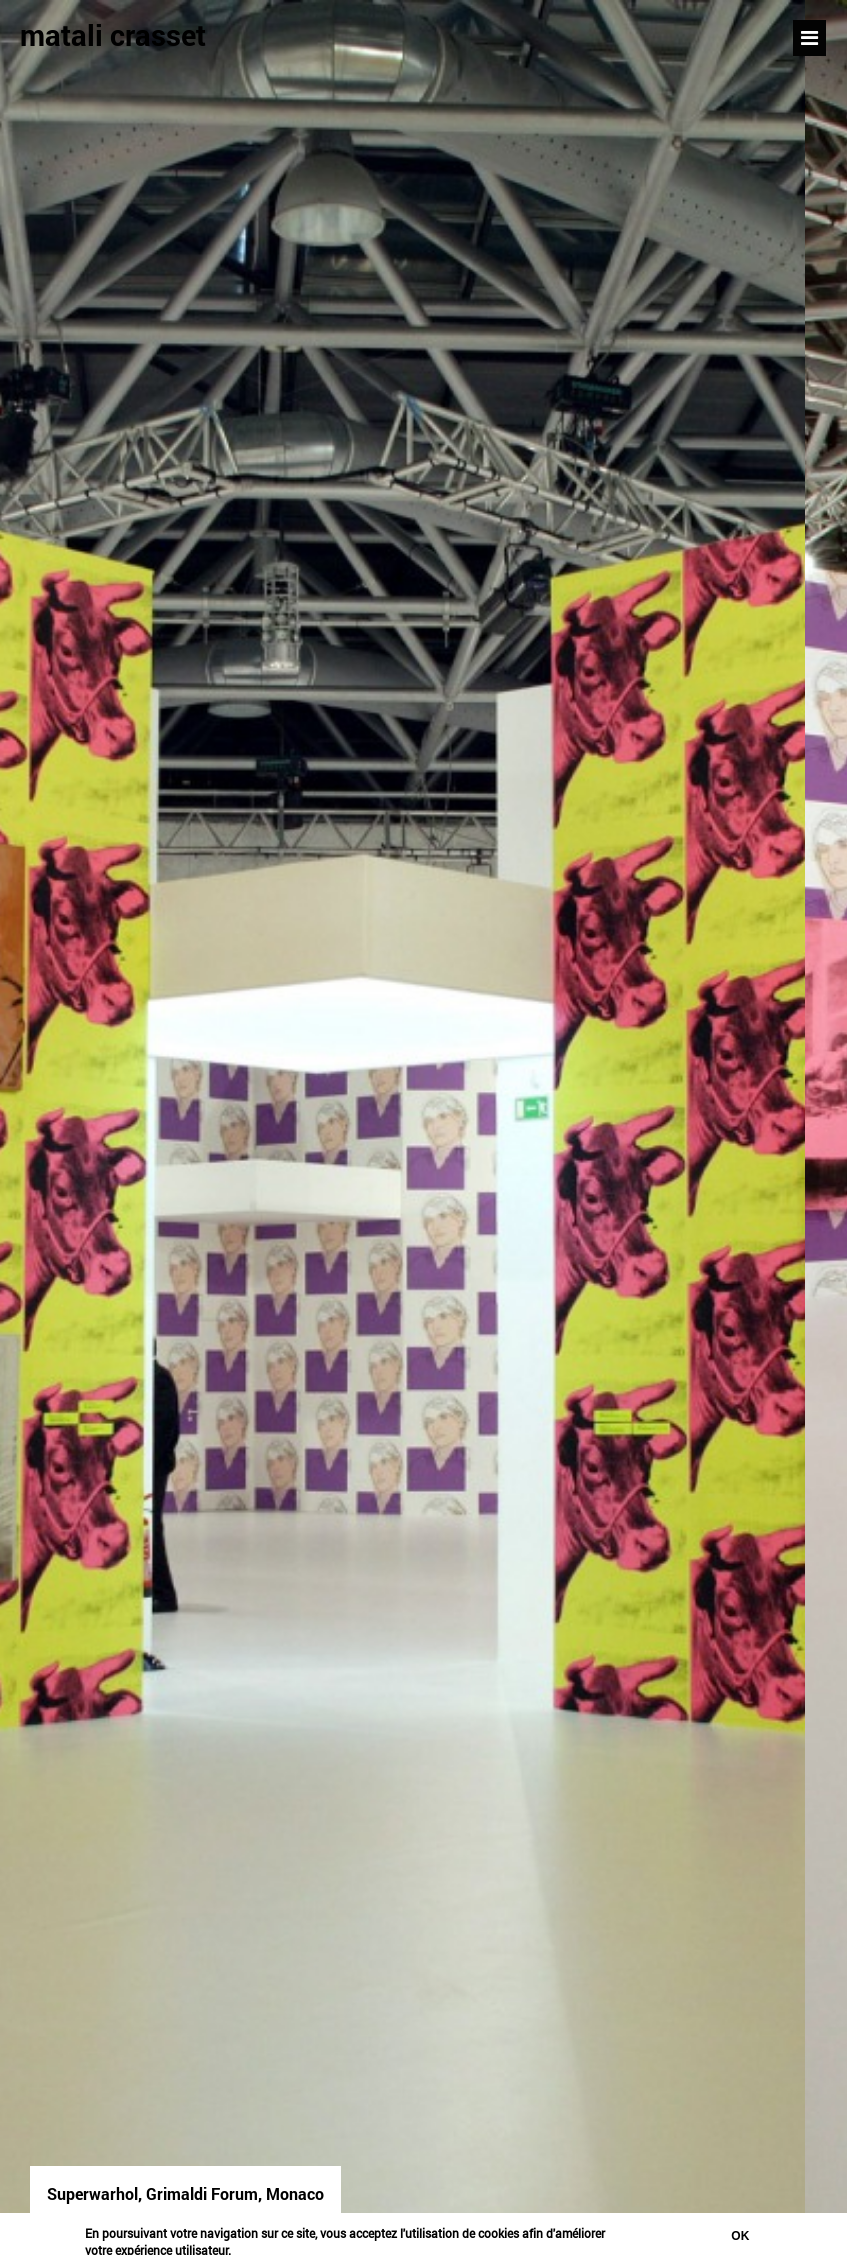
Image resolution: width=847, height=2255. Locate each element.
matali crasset (113, 35)
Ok (740, 2236)
